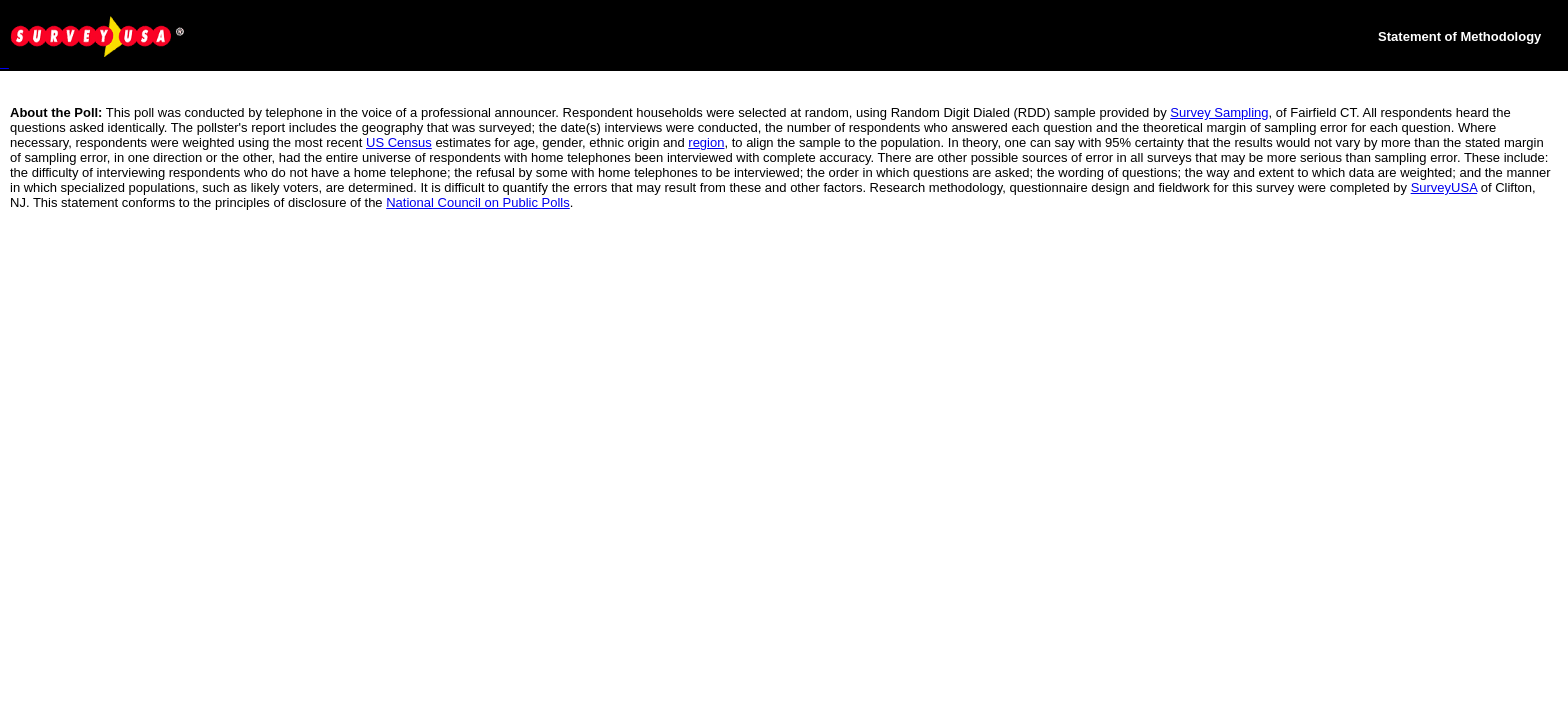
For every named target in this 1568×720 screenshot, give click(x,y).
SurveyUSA (1444, 187)
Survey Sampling (1219, 112)
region (706, 142)
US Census (399, 142)
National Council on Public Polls (478, 202)
